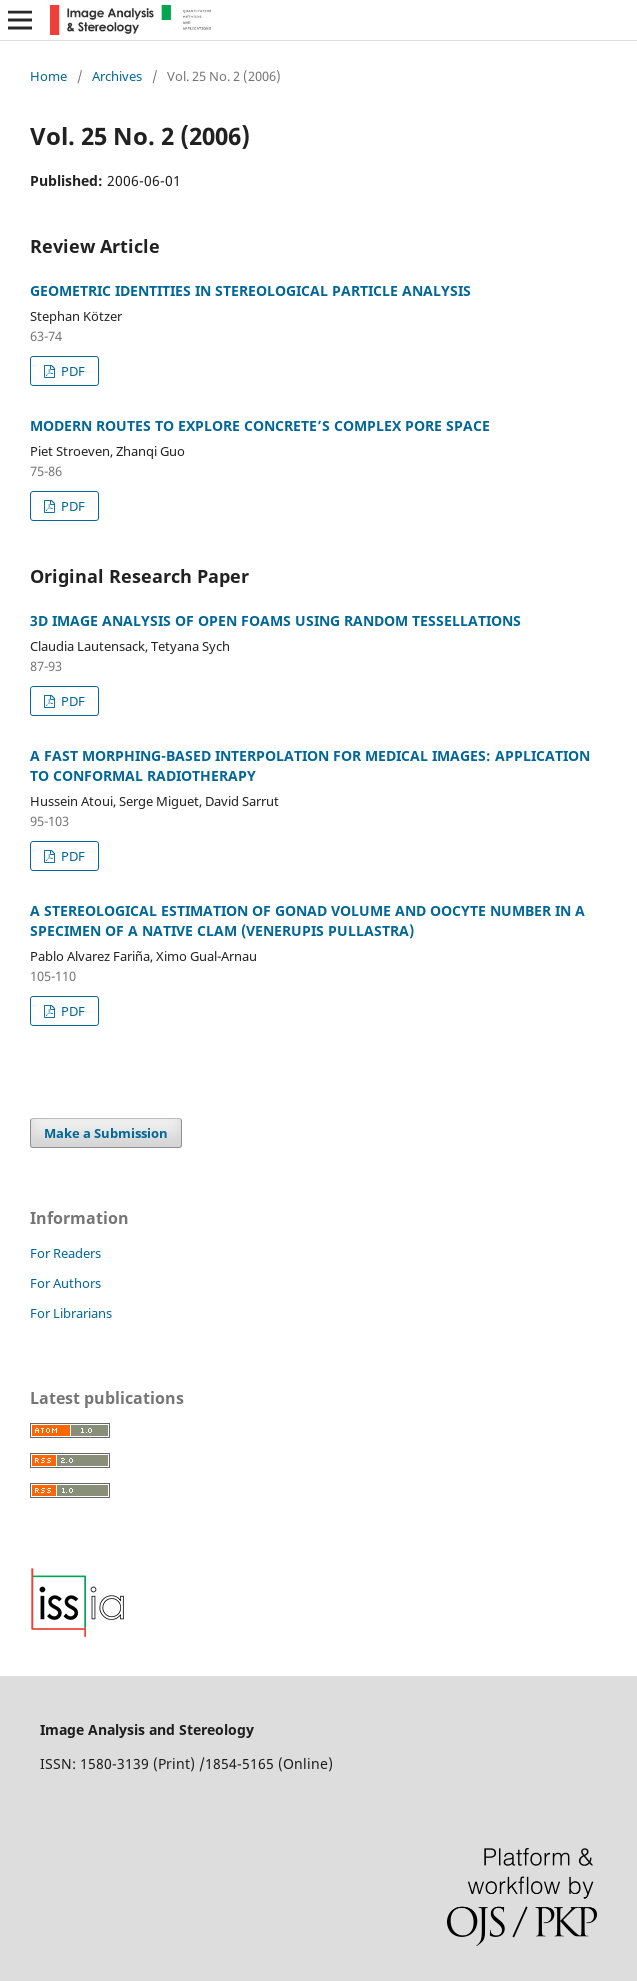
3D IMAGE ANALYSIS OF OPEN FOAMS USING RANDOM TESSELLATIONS (275, 620)
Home (48, 76)
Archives (117, 76)
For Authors (65, 1283)
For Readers (65, 1253)
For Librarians (71, 1313)
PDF (71, 371)
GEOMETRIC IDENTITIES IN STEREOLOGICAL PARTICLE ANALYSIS (250, 290)
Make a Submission (106, 1133)
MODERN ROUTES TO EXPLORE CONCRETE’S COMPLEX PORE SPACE (260, 425)
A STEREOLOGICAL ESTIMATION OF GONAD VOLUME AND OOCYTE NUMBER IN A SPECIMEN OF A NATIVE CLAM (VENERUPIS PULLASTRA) (307, 920)
